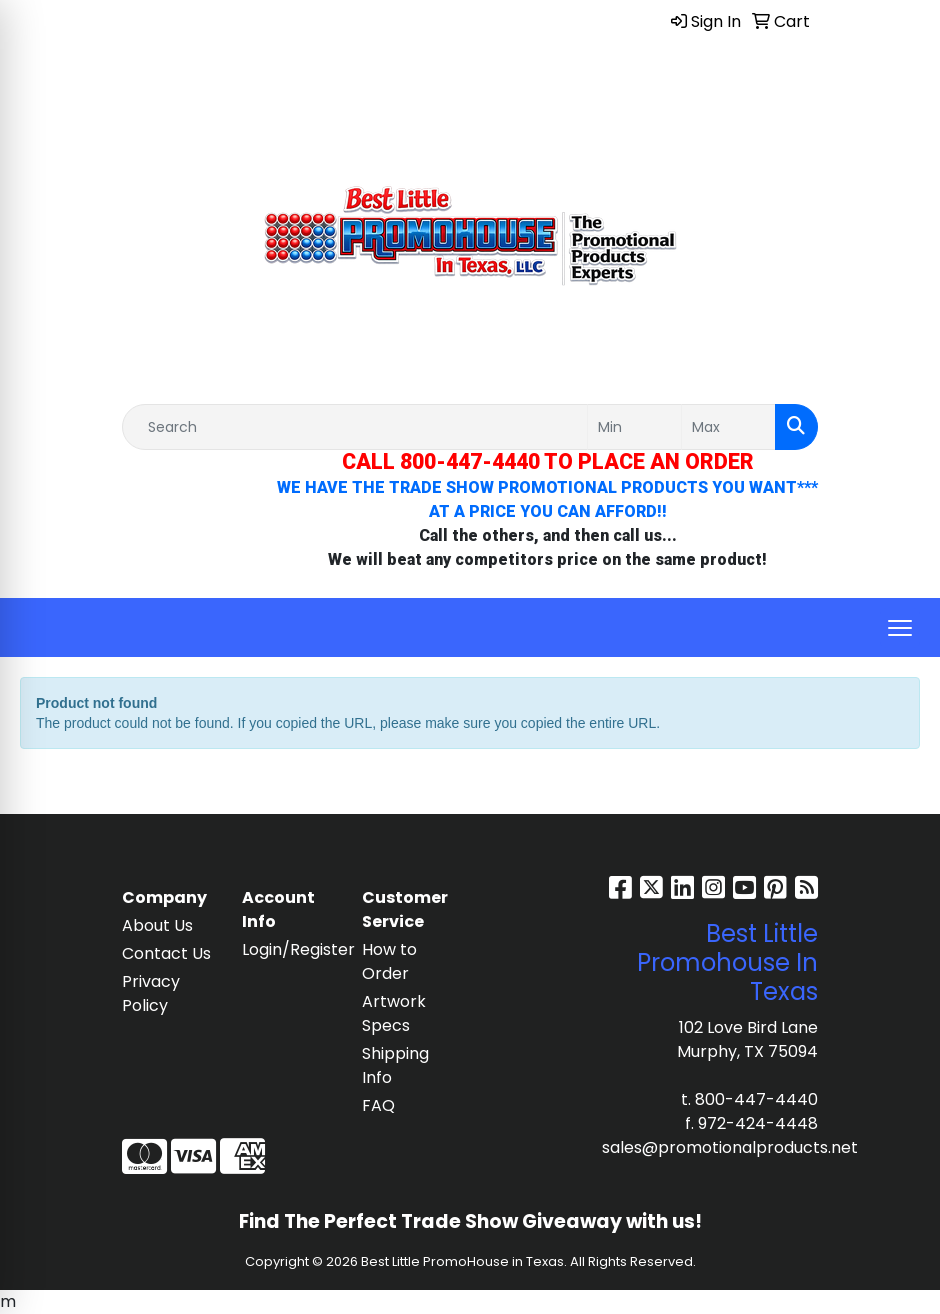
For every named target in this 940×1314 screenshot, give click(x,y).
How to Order (389, 961)
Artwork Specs (394, 1013)
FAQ (378, 1105)
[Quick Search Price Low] (634, 427)
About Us (157, 925)
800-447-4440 (756, 1099)
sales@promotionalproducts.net (730, 1147)
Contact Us (166, 953)
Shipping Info (395, 1065)
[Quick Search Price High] (728, 427)
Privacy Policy (151, 993)
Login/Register (290, 949)
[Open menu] (900, 628)
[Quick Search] (355, 427)
